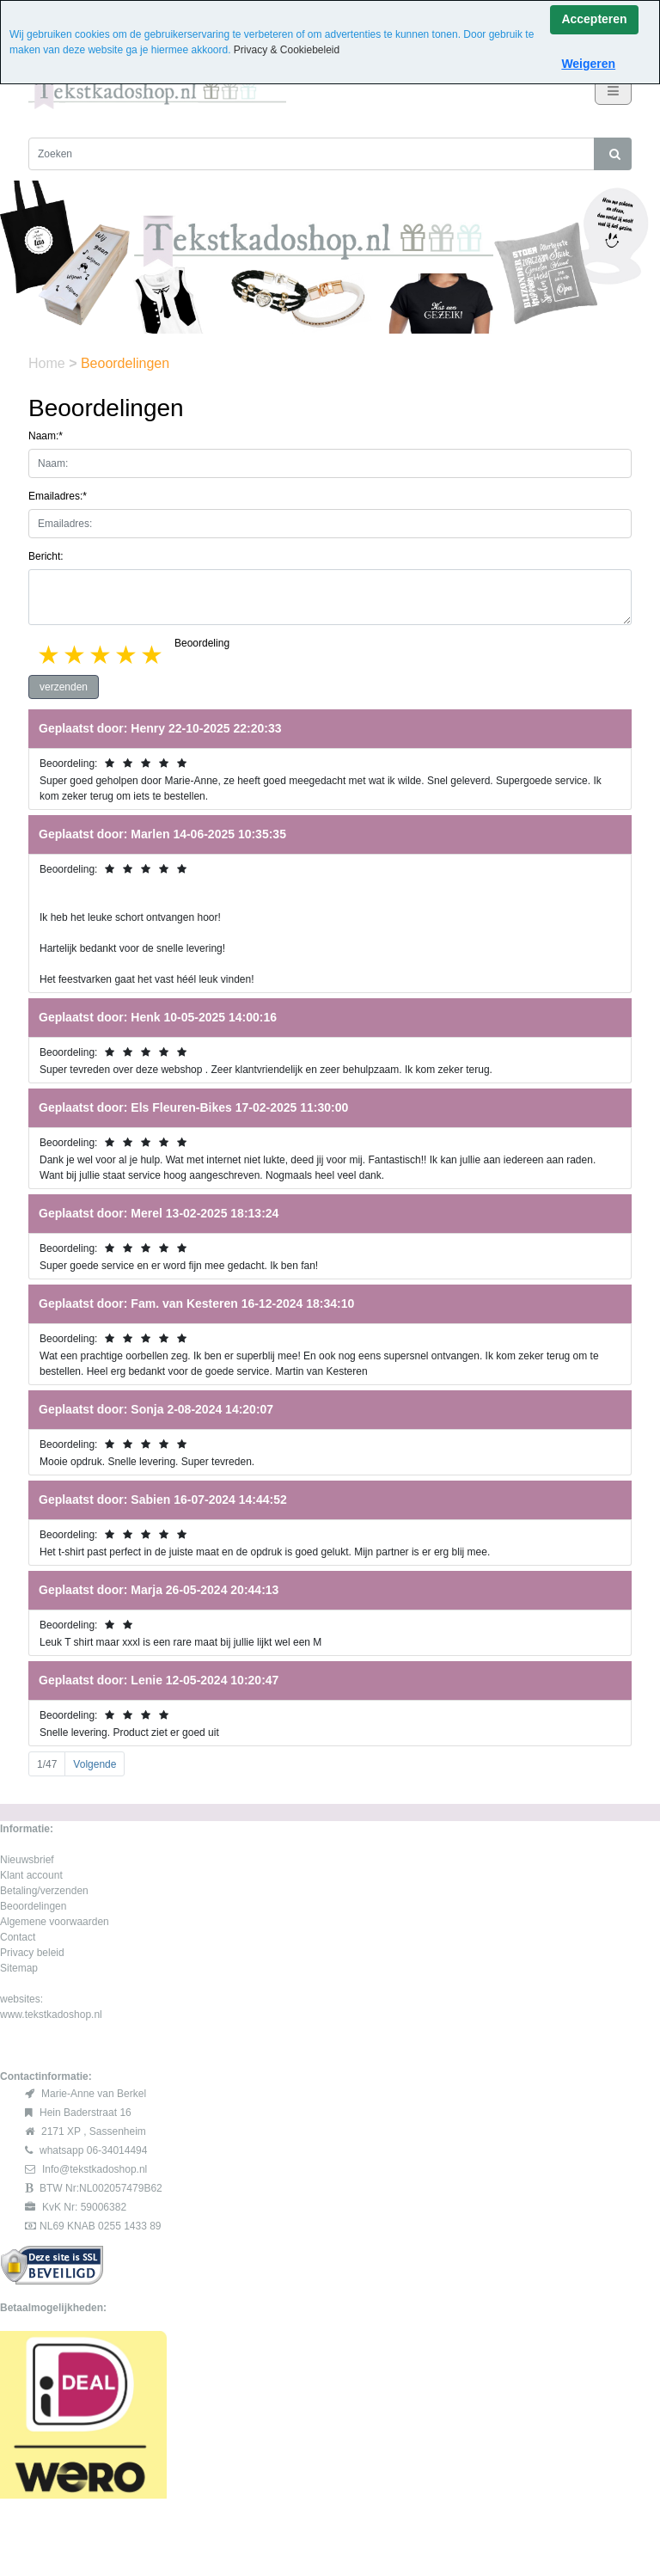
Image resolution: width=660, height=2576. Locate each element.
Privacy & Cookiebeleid (286, 50)
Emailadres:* (57, 496)
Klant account (31, 1875)
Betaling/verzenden (44, 1891)
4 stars (127, 654)
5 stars (153, 654)
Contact (17, 1937)
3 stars (101, 654)
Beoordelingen (33, 1906)
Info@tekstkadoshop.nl (94, 2169)
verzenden (64, 687)
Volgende (94, 1764)
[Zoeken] (311, 154)
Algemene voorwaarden (54, 1922)
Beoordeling (201, 643)
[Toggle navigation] (613, 91)
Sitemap (19, 1968)
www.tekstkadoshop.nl (51, 2015)
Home (48, 363)
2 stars (76, 654)
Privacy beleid (32, 1953)
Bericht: (46, 556)
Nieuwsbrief (27, 1860)
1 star (50, 654)
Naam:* (45, 436)
